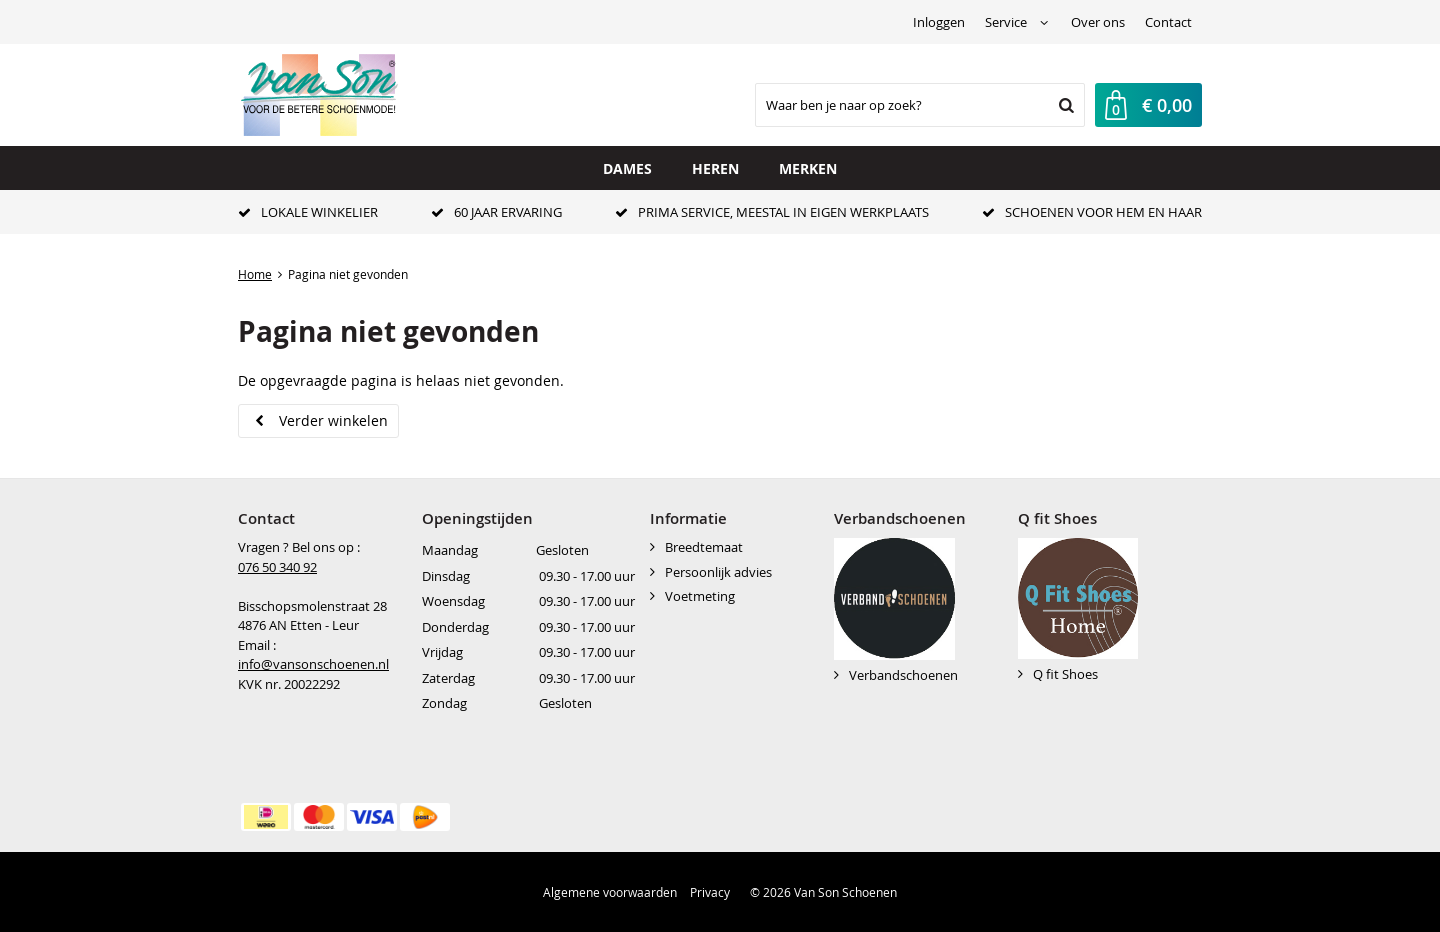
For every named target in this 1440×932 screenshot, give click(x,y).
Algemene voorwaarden (610, 892)
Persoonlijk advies (718, 572)
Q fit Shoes (1065, 674)
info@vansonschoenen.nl (313, 664)
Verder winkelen (333, 420)
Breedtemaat (704, 547)
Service (1006, 22)
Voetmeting (700, 596)
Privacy (710, 892)
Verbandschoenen (903, 675)
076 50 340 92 (277, 567)
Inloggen (939, 22)
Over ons (1098, 22)
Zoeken (1064, 105)
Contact (1168, 22)
